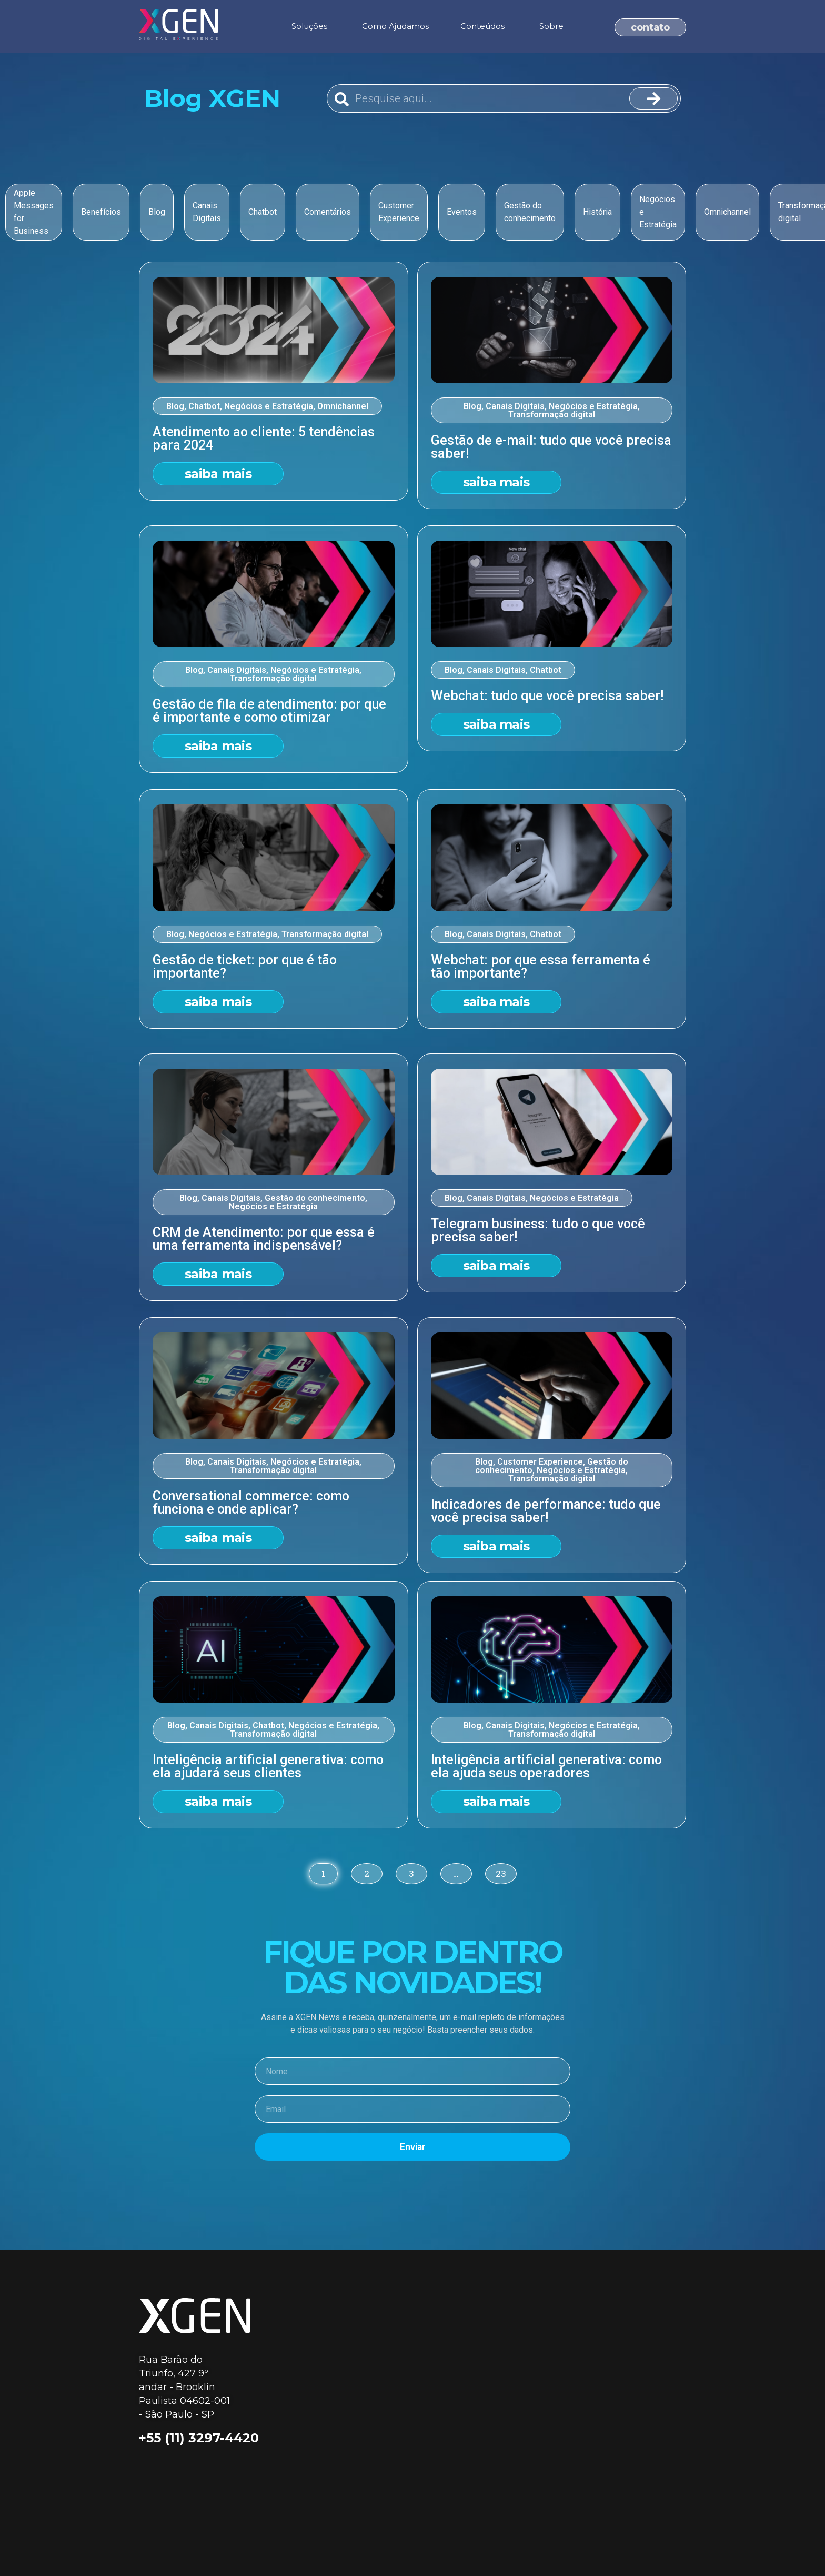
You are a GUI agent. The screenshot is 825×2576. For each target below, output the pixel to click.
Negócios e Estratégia (268, 406)
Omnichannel (342, 406)
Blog (175, 406)
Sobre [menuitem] (551, 26)
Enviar (413, 2147)
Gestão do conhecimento (315, 1198)
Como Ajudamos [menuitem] (395, 26)
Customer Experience (540, 1462)
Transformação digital (551, 415)
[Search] (653, 98)
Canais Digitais (515, 406)
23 (501, 1871)
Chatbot (204, 406)
